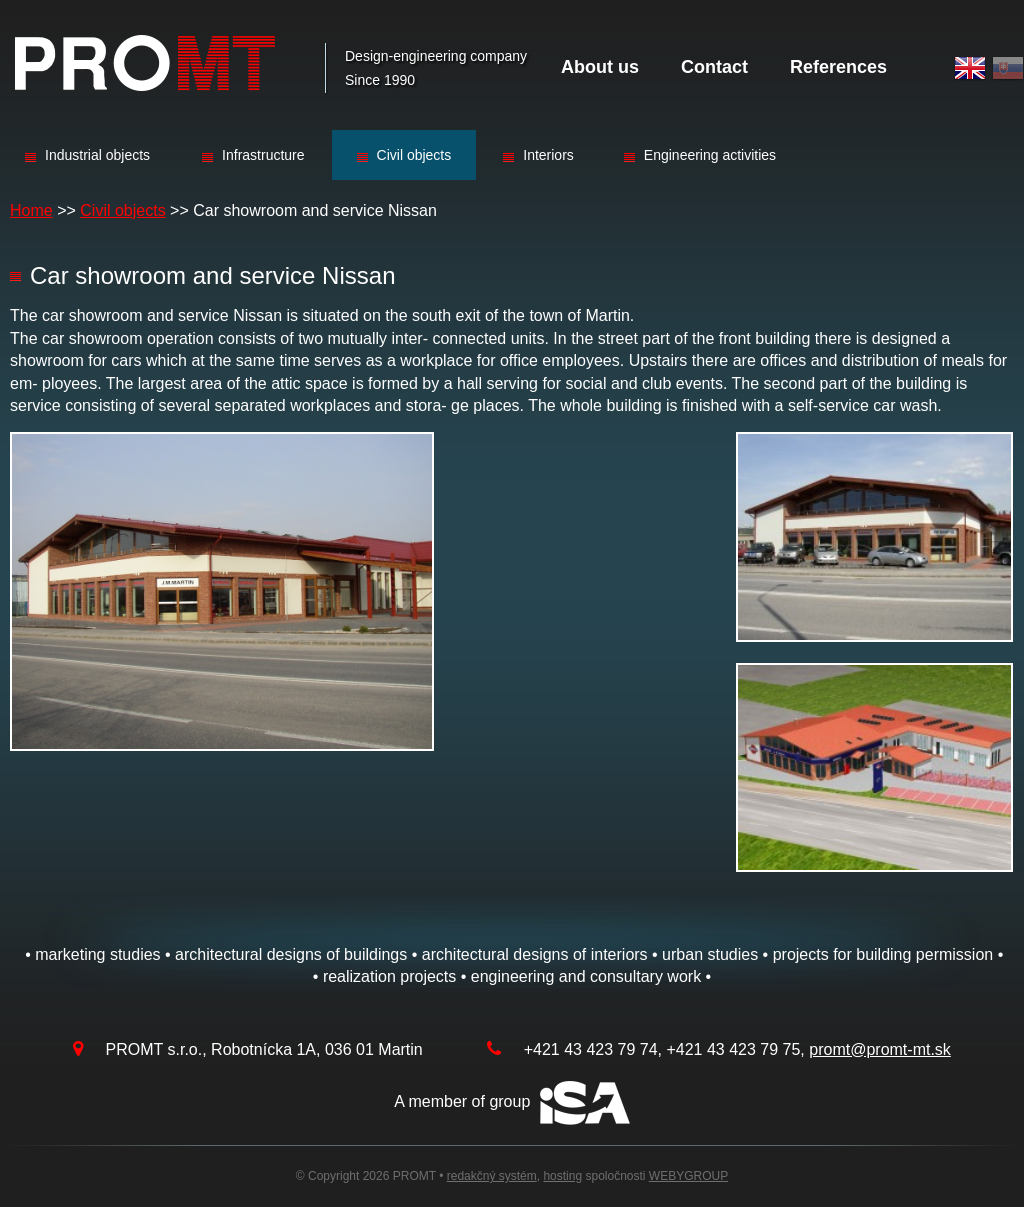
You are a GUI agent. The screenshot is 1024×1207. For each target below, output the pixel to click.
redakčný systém (492, 1176)
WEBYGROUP (688, 1176)
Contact (714, 67)
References (838, 67)
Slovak (1008, 68)
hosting (562, 1176)
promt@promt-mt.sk (880, 1049)
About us (600, 67)
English (970, 68)
